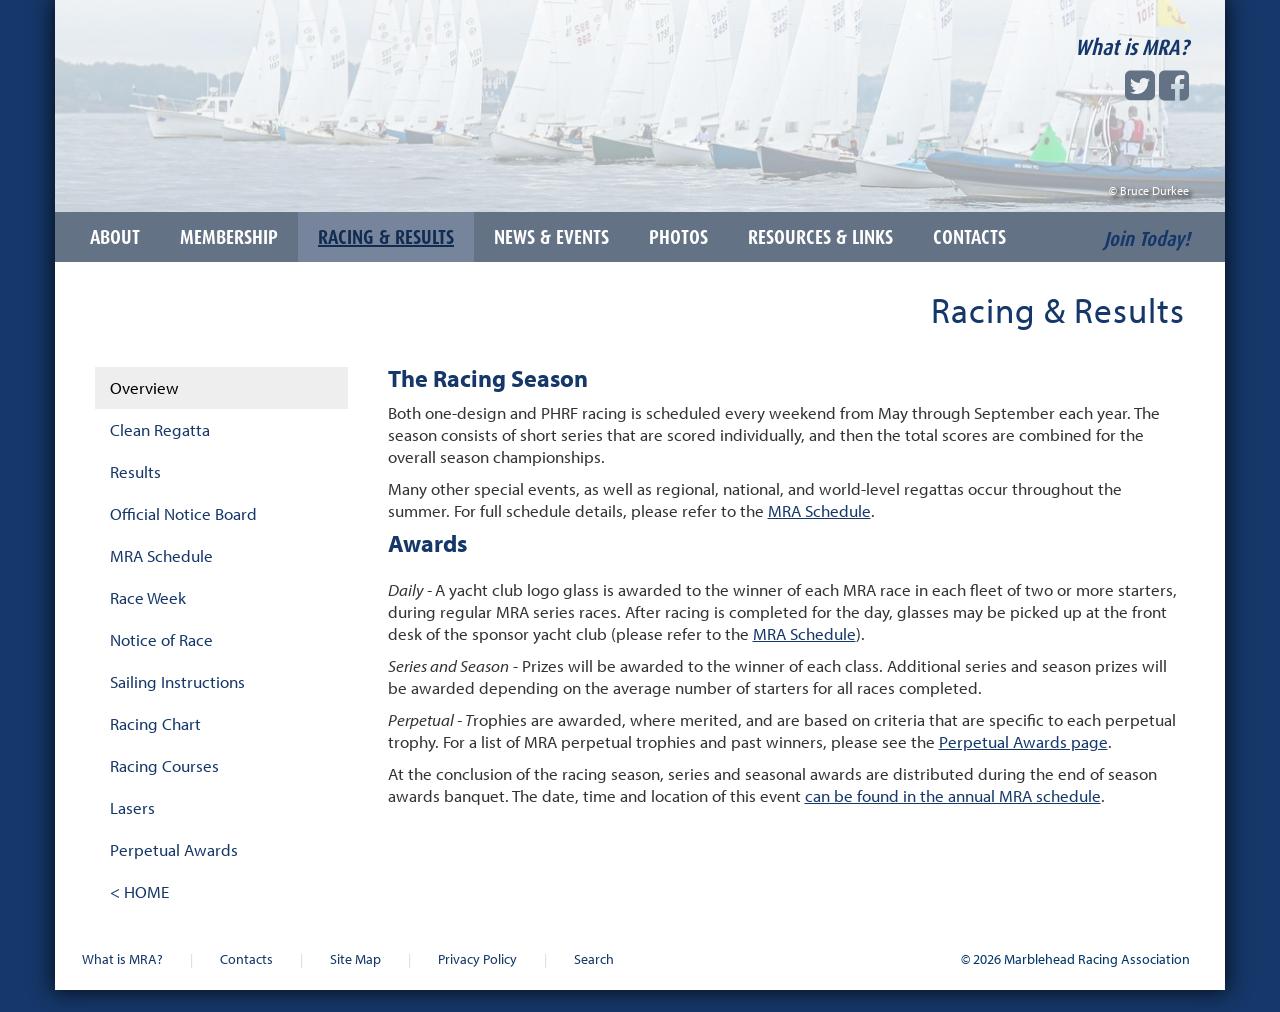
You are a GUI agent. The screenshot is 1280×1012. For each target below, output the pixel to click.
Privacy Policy (477, 958)
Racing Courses (164, 765)
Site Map (355, 958)
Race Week (148, 597)
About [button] (115, 237)
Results (135, 471)
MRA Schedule (161, 555)
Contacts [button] (969, 237)
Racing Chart (155, 723)
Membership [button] (229, 237)
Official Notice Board (183, 513)
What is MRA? (1132, 47)
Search (594, 958)
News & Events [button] (551, 237)
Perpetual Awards (174, 849)
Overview (144, 387)
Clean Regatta (160, 429)
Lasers (132, 807)
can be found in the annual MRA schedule (953, 795)
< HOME (139, 891)
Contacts (246, 958)
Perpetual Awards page (1023, 741)
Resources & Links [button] (820, 237)
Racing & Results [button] (386, 237)
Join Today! (1147, 239)
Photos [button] (678, 237)
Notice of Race (161, 639)
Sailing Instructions (177, 681)
